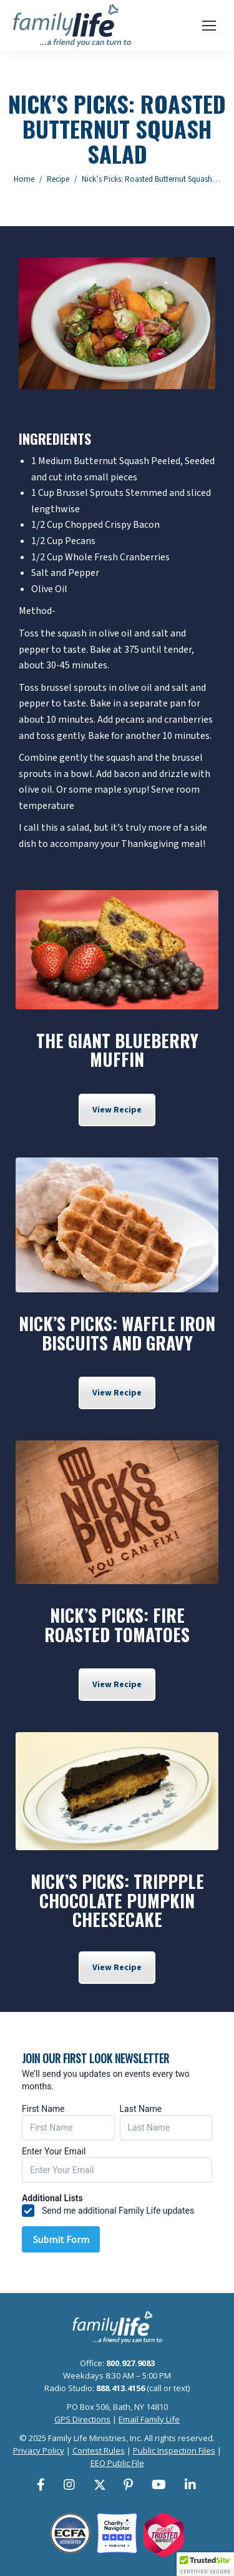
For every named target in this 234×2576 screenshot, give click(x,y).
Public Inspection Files (174, 2450)
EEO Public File (117, 2463)
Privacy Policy (38, 2450)
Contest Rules (98, 2450)
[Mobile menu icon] (209, 25)
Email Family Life (149, 2419)
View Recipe (117, 1110)
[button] (205, 2564)
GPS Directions (82, 2419)
